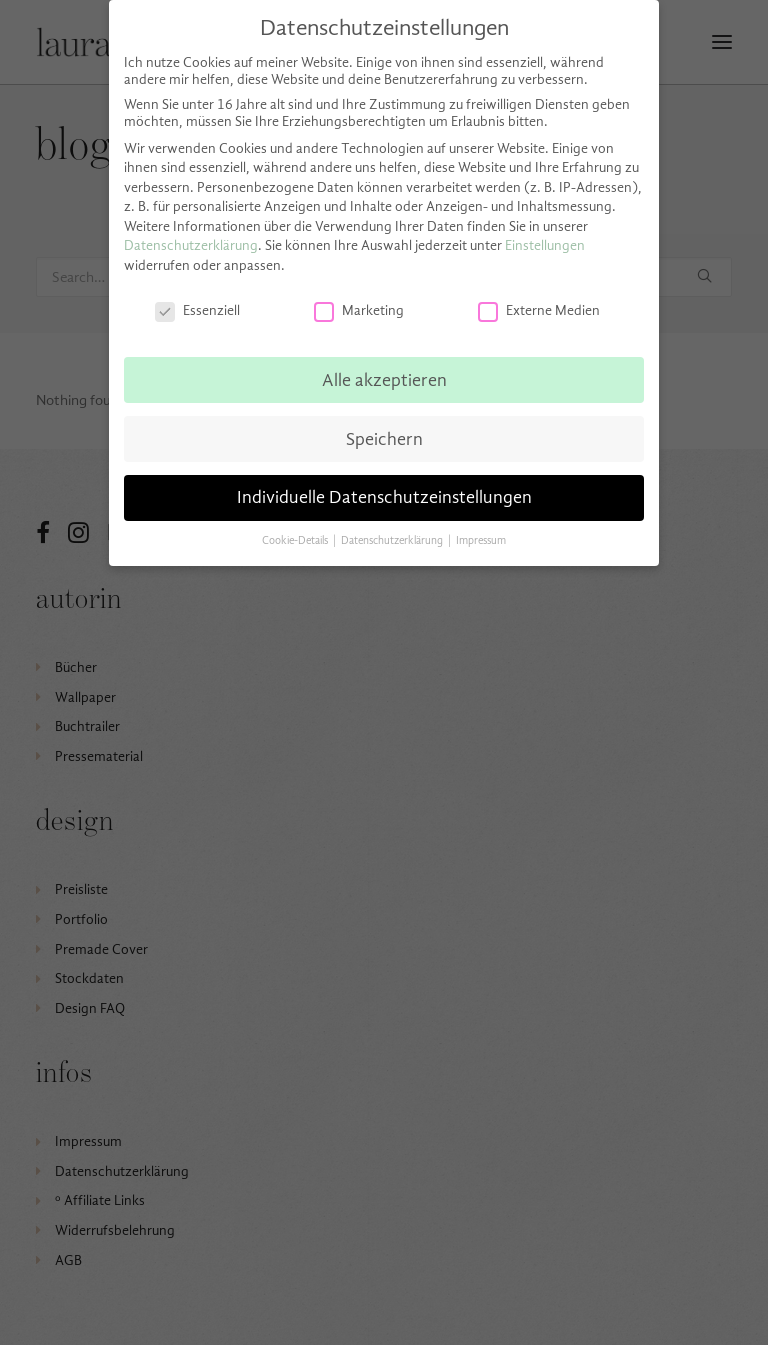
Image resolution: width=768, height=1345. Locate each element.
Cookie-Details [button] (296, 541)
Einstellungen (545, 245)
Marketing (359, 310)
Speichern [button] (384, 439)
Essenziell (197, 310)
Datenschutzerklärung (191, 245)
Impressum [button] (481, 541)
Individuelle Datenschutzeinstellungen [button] (384, 497)
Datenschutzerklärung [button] (393, 541)
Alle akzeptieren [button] (384, 380)
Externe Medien (539, 310)
